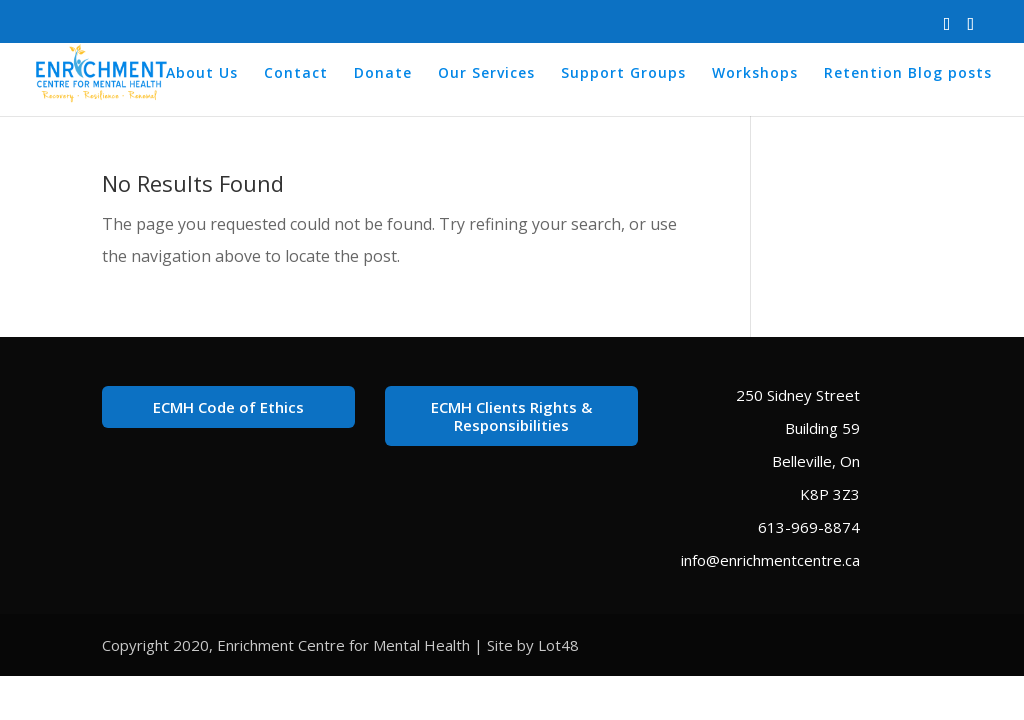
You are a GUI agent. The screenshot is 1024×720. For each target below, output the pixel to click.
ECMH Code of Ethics (228, 407)
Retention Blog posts (908, 74)
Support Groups (623, 74)
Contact (296, 74)
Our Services (486, 74)
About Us (202, 74)
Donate (383, 74)
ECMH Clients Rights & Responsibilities (511, 416)
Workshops (755, 74)
